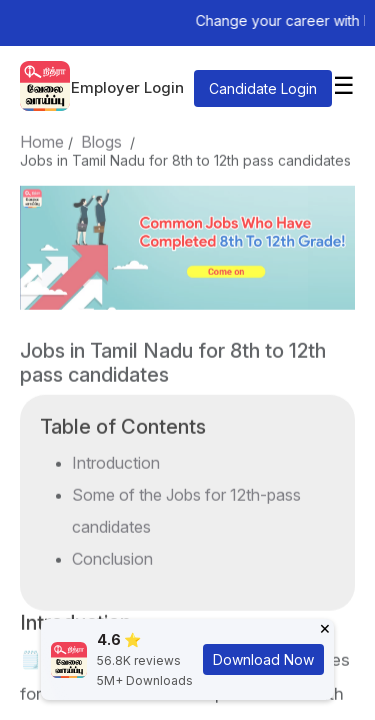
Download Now (263, 659)
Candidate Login (263, 88)
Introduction (116, 459)
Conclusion (112, 555)
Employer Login (127, 87)
